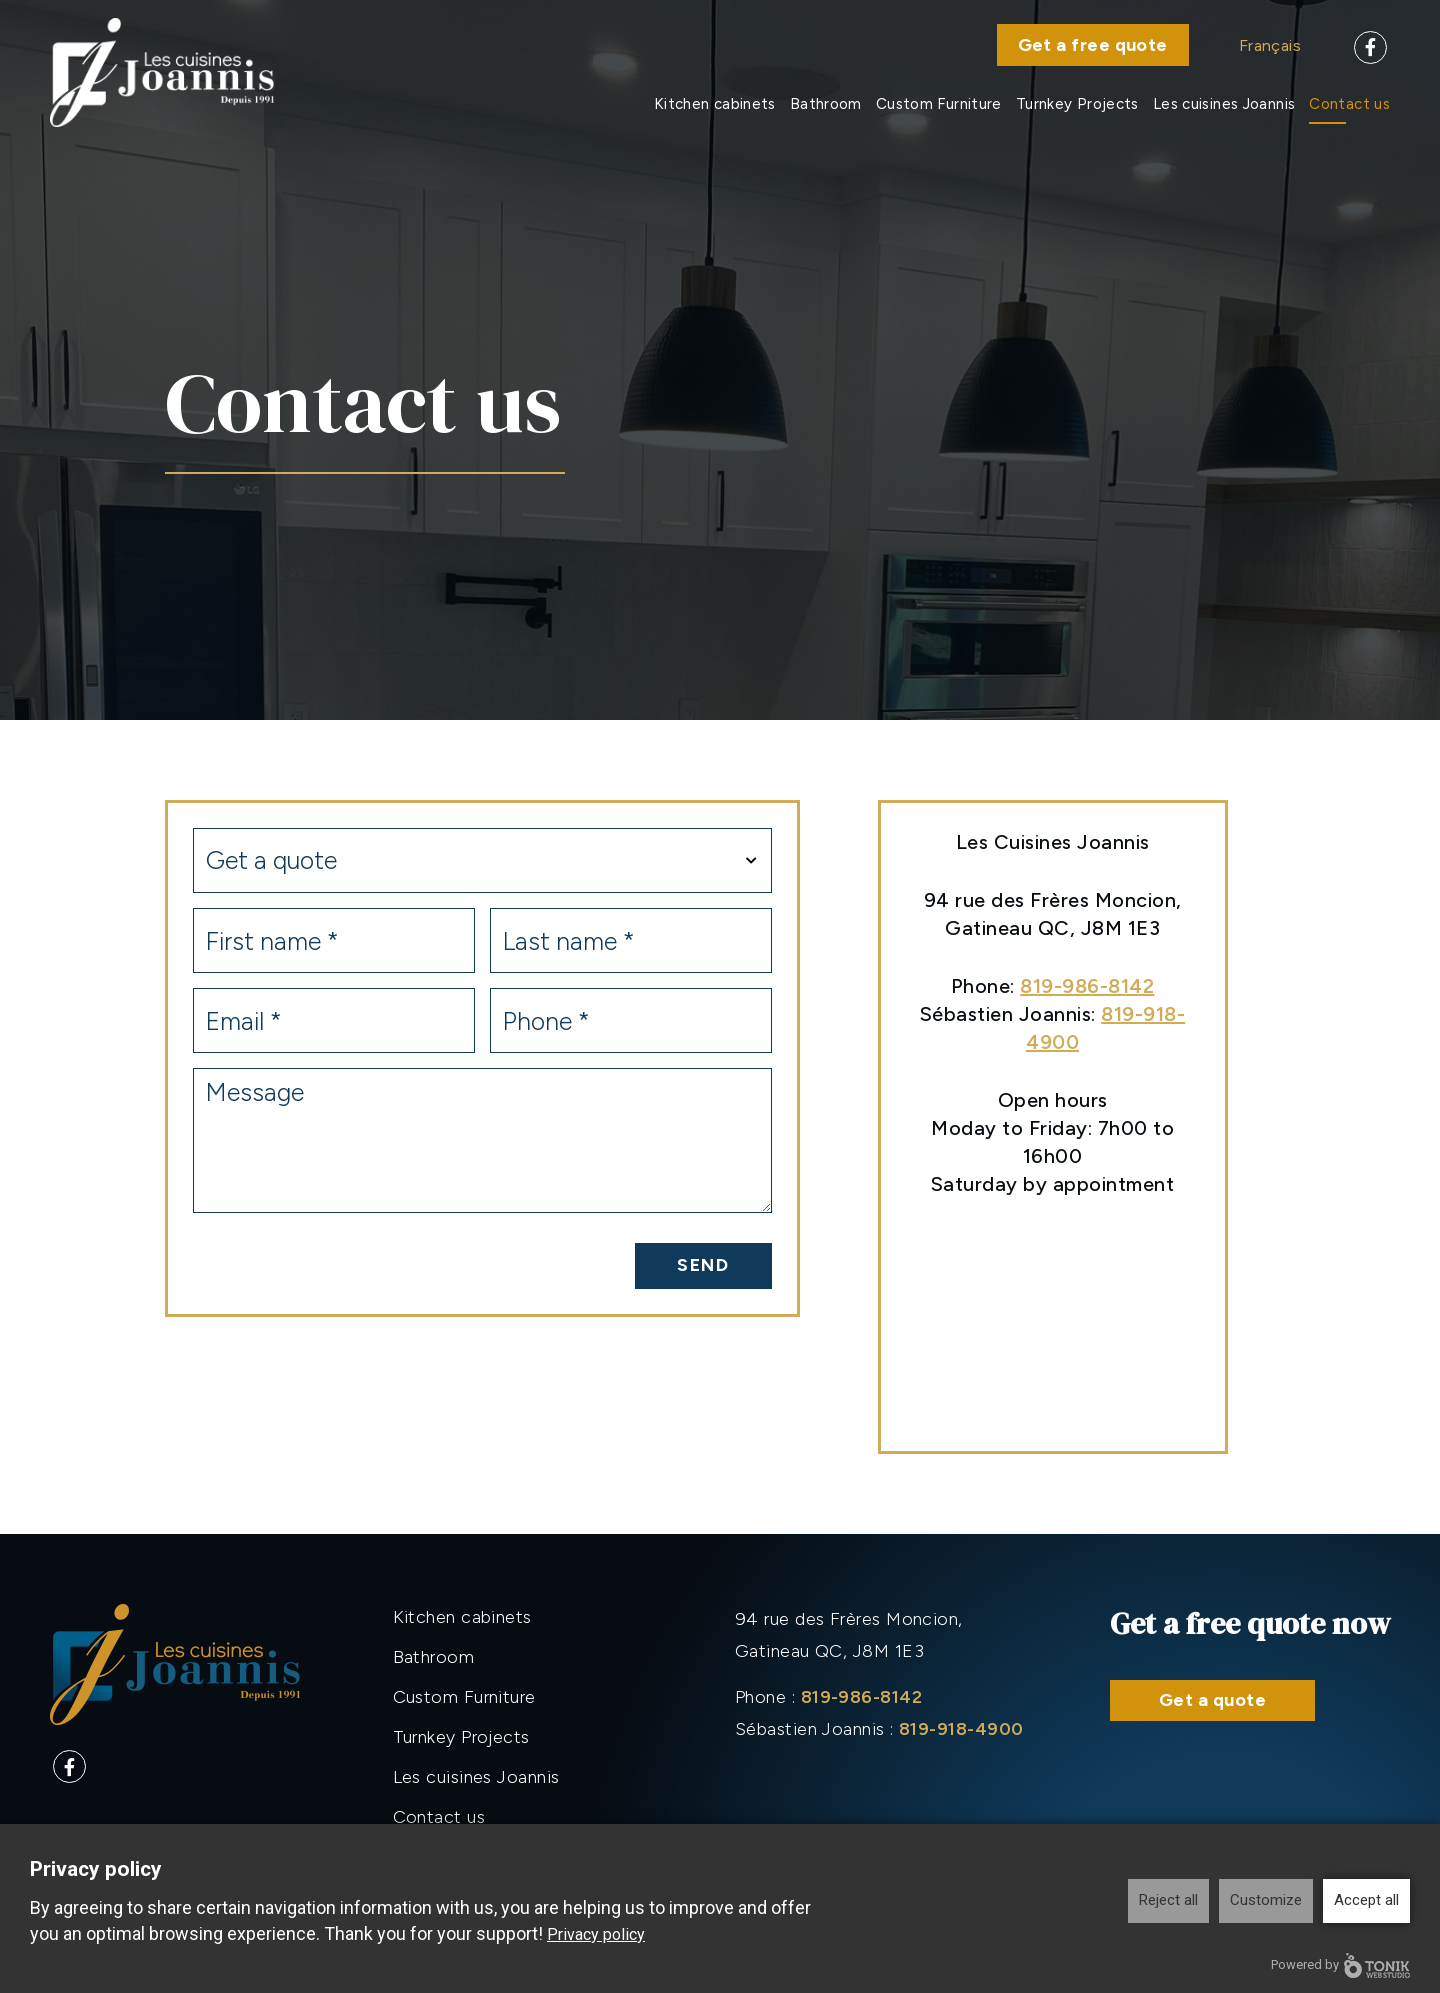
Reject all (1168, 1900)
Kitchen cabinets (715, 104)
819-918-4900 (961, 1729)
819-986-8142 (1087, 986)
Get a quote (1212, 1700)
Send (703, 1265)
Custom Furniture (939, 104)
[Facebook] (1370, 47)
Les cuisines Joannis (1224, 104)
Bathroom (826, 104)
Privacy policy (596, 1934)
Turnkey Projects (1077, 104)
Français (1270, 45)
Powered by (1340, 1965)
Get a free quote (1093, 45)
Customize (1266, 1900)
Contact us (1349, 104)
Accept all (1366, 1900)
